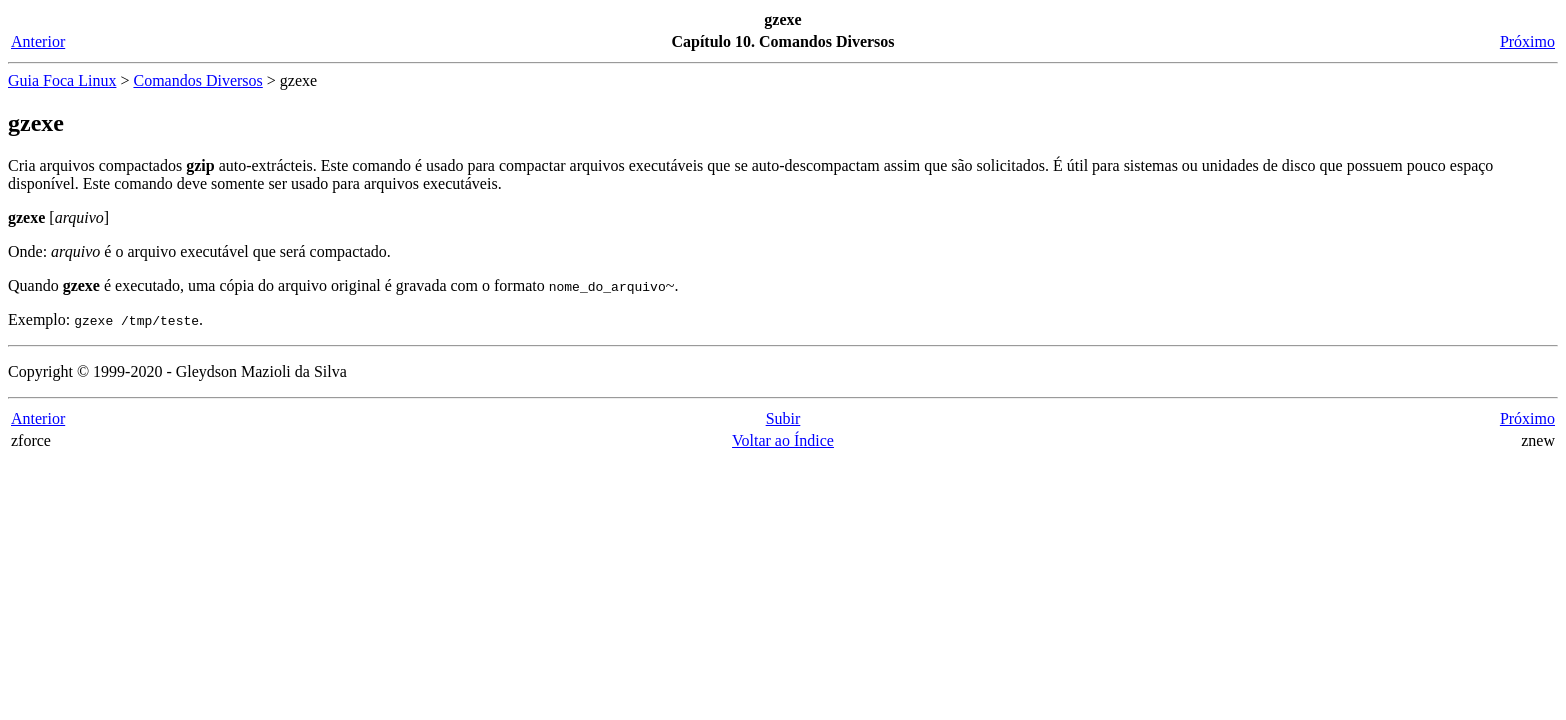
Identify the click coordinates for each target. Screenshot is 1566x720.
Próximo (1527, 41)
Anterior (38, 41)
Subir (783, 418)
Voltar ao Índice (783, 440)
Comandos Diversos (197, 80)
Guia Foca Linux (62, 80)
